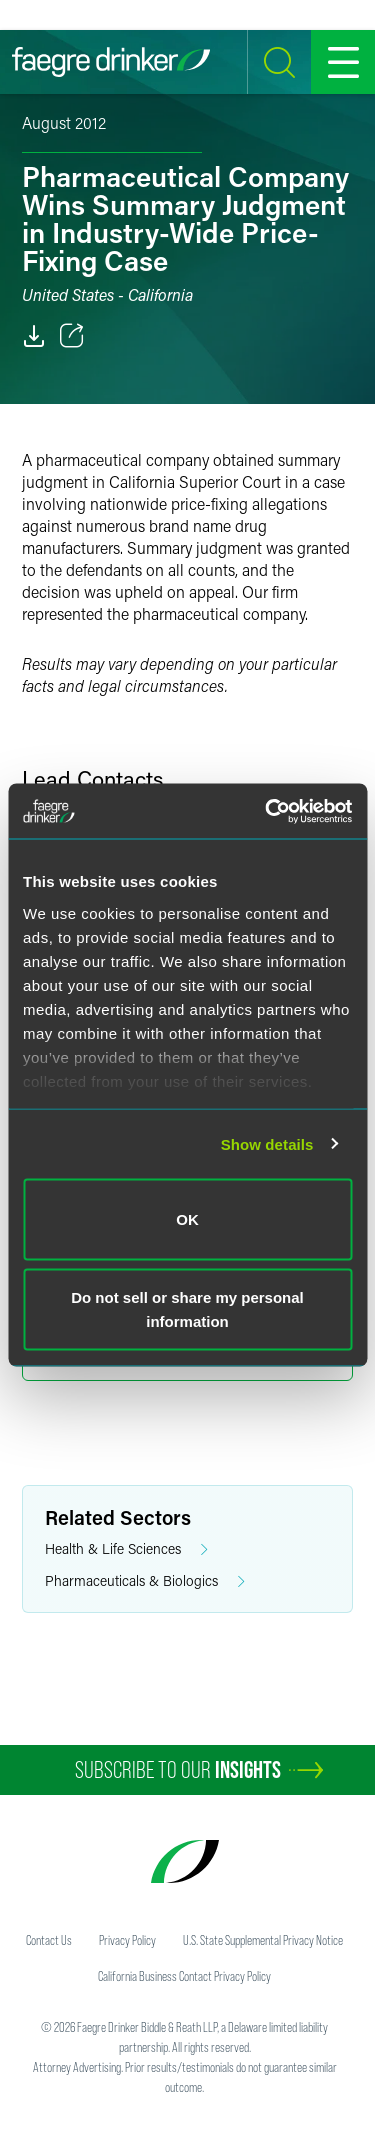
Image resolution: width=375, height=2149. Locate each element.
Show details (267, 1143)
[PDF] (34, 336)
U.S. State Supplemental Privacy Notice (263, 1940)
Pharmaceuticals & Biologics (145, 1581)
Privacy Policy (127, 1940)
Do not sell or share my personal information (187, 1308)
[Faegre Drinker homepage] (111, 62)
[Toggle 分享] (72, 336)
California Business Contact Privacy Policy (184, 1976)
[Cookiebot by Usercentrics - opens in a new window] (267, 811)
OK (187, 1219)
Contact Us (49, 1940)
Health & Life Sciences (126, 1549)
